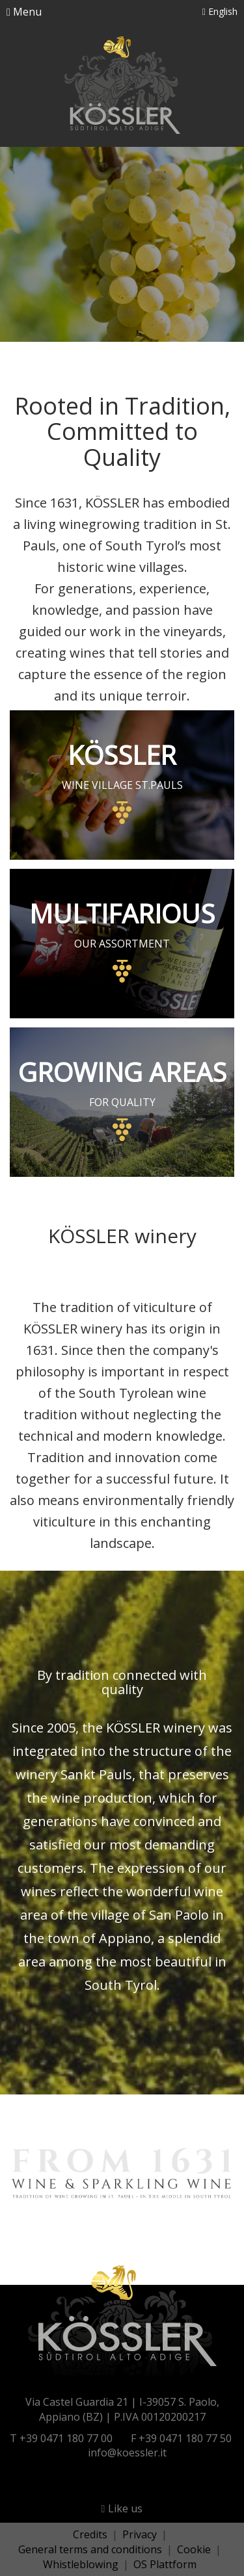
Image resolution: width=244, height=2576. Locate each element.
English (219, 11)
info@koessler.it (127, 2452)
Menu (24, 12)
